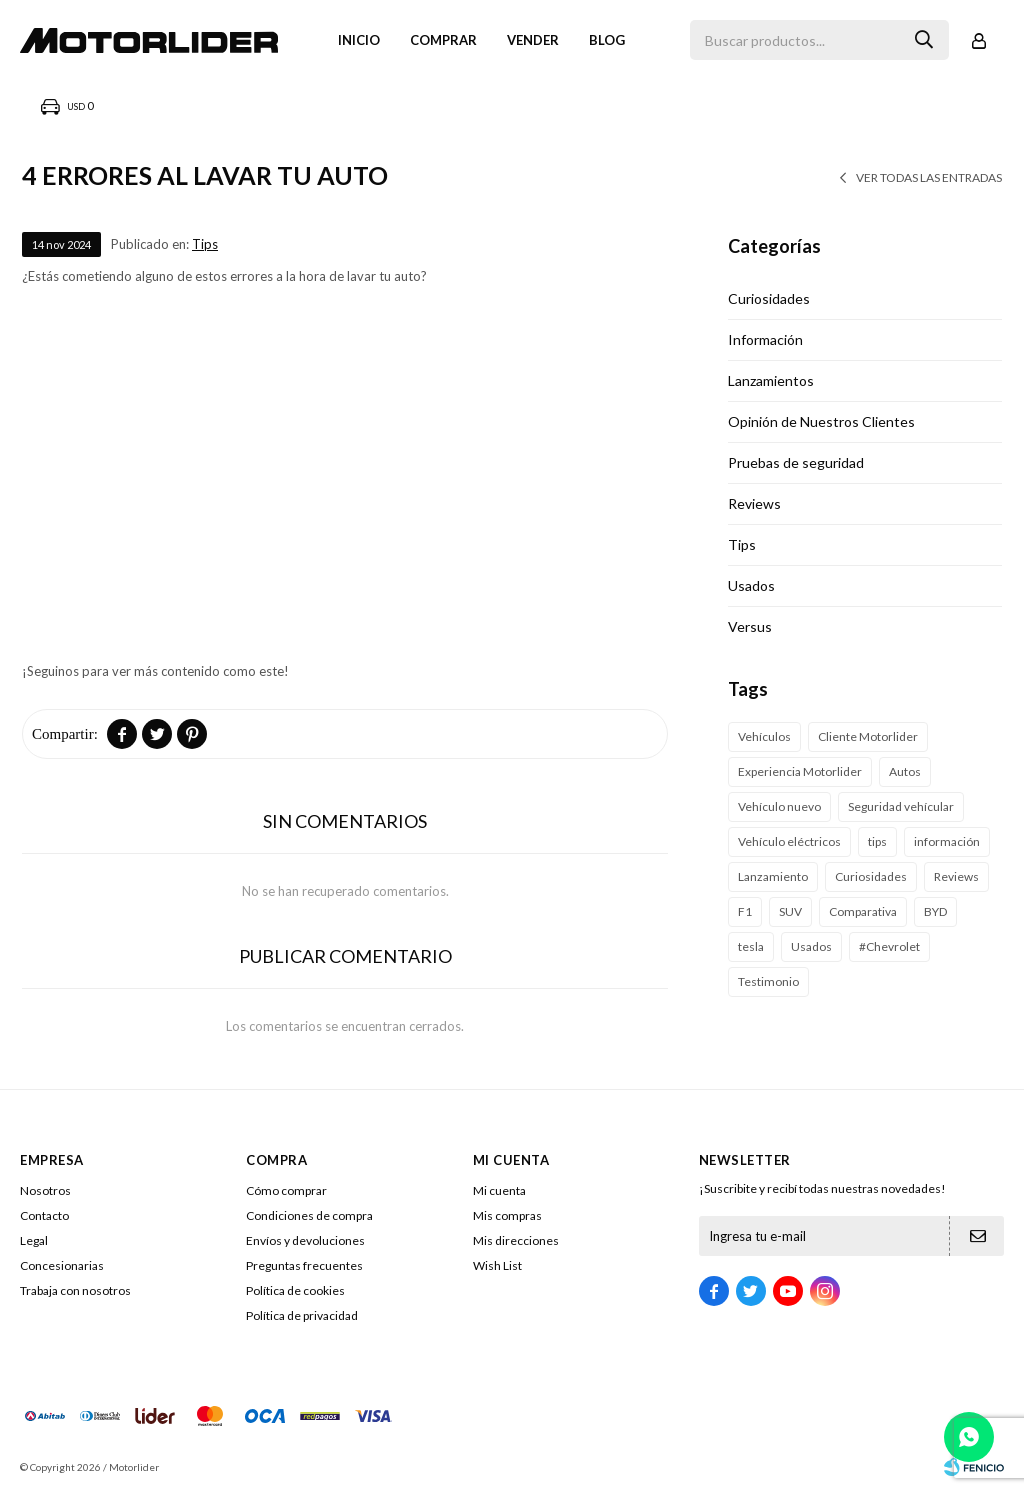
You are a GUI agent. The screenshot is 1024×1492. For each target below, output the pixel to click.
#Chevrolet (889, 946)
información (947, 841)
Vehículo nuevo (779, 806)
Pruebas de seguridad (796, 462)
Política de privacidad (302, 1315)
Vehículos (764, 736)
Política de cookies (295, 1290)
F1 (745, 911)
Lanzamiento (773, 876)
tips (877, 841)
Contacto (44, 1215)
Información (765, 339)
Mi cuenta (499, 1190)
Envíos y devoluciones (305, 1240)
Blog (607, 40)
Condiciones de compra (309, 1215)
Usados (751, 585)
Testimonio (768, 981)
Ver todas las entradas (929, 177)
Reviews (754, 503)
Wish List (497, 1265)
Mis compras (507, 1215)
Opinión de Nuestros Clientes (821, 421)
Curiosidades (769, 298)
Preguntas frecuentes (304, 1265)
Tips (205, 244)
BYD (935, 911)
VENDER (533, 40)
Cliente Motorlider (868, 736)
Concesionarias (62, 1265)
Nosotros (45, 1190)
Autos (905, 771)
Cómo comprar (286, 1190)
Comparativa (863, 911)
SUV (790, 911)
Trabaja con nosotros (75, 1290)
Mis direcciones (516, 1240)
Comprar (443, 40)
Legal (34, 1240)
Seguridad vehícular (901, 806)
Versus (750, 626)
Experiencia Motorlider (800, 771)
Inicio (359, 40)
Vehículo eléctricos (789, 841)
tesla (751, 946)
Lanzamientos (771, 380)
